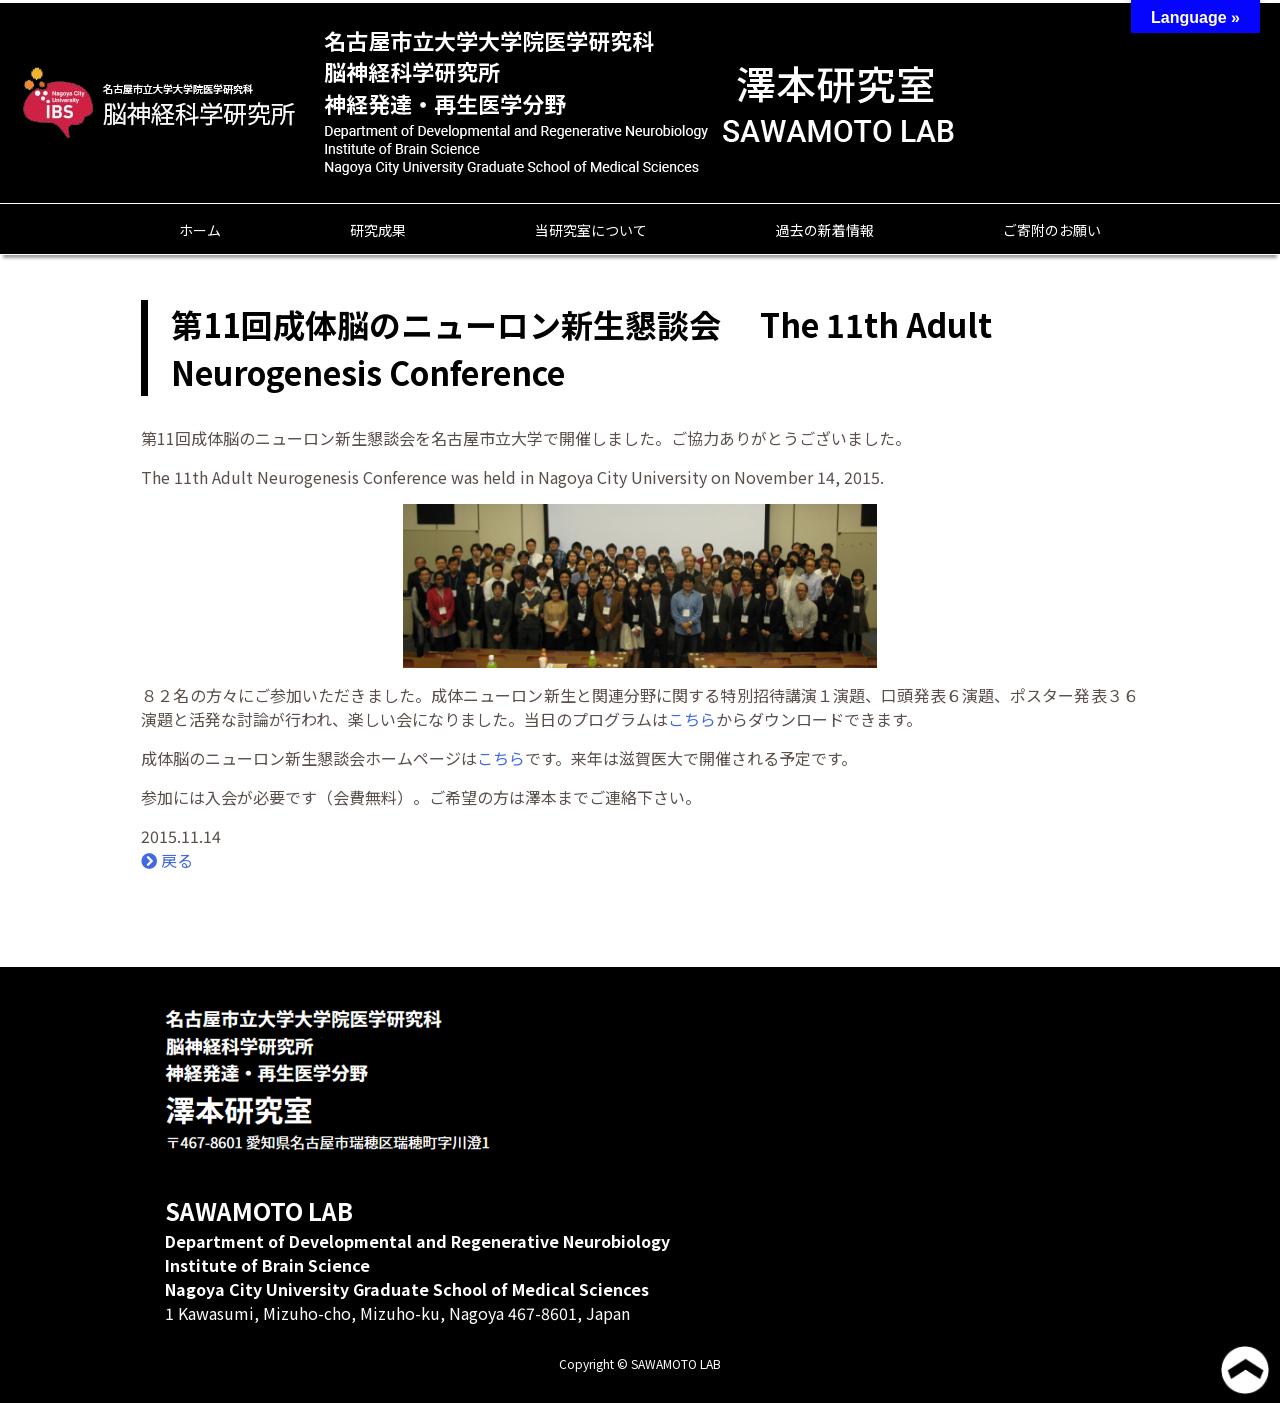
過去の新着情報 (825, 230)
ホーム (200, 230)
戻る (167, 860)
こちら (692, 719)
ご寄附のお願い (1052, 230)
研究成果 (378, 230)
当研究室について (591, 230)
